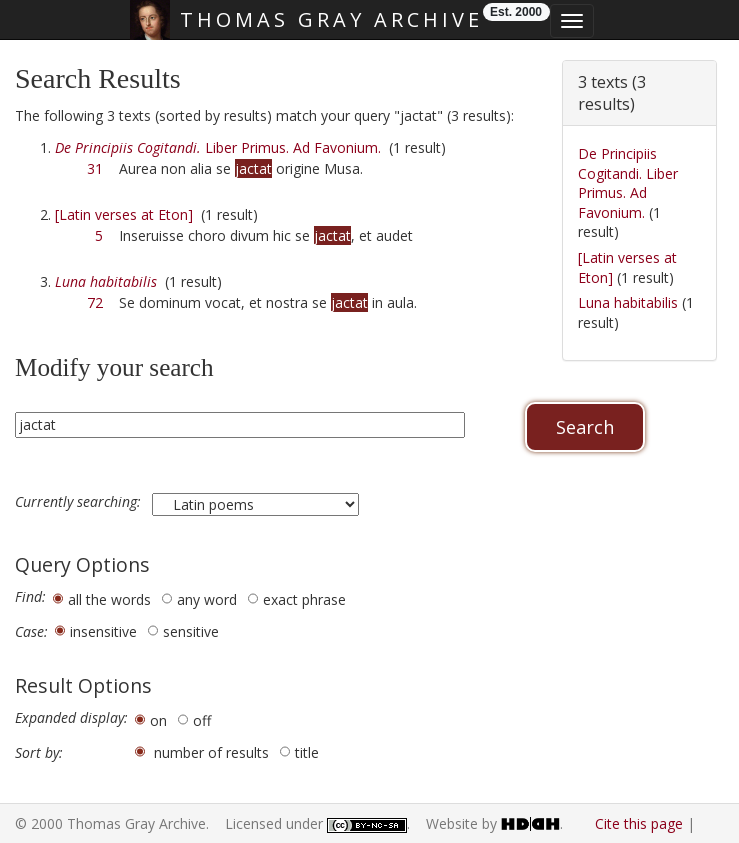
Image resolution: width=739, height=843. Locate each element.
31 (95, 168)
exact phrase (304, 599)
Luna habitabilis (628, 302)
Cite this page (639, 823)
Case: (31, 632)
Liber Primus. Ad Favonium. (218, 147)
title (307, 752)
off (202, 720)
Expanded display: (71, 718)
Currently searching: (80, 502)
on (158, 720)
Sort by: (39, 753)
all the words (109, 599)
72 (95, 302)
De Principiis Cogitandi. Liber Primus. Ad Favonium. (628, 183)
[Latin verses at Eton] (124, 214)
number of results (211, 752)
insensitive (103, 631)
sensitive (191, 631)
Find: (30, 597)
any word (207, 599)
